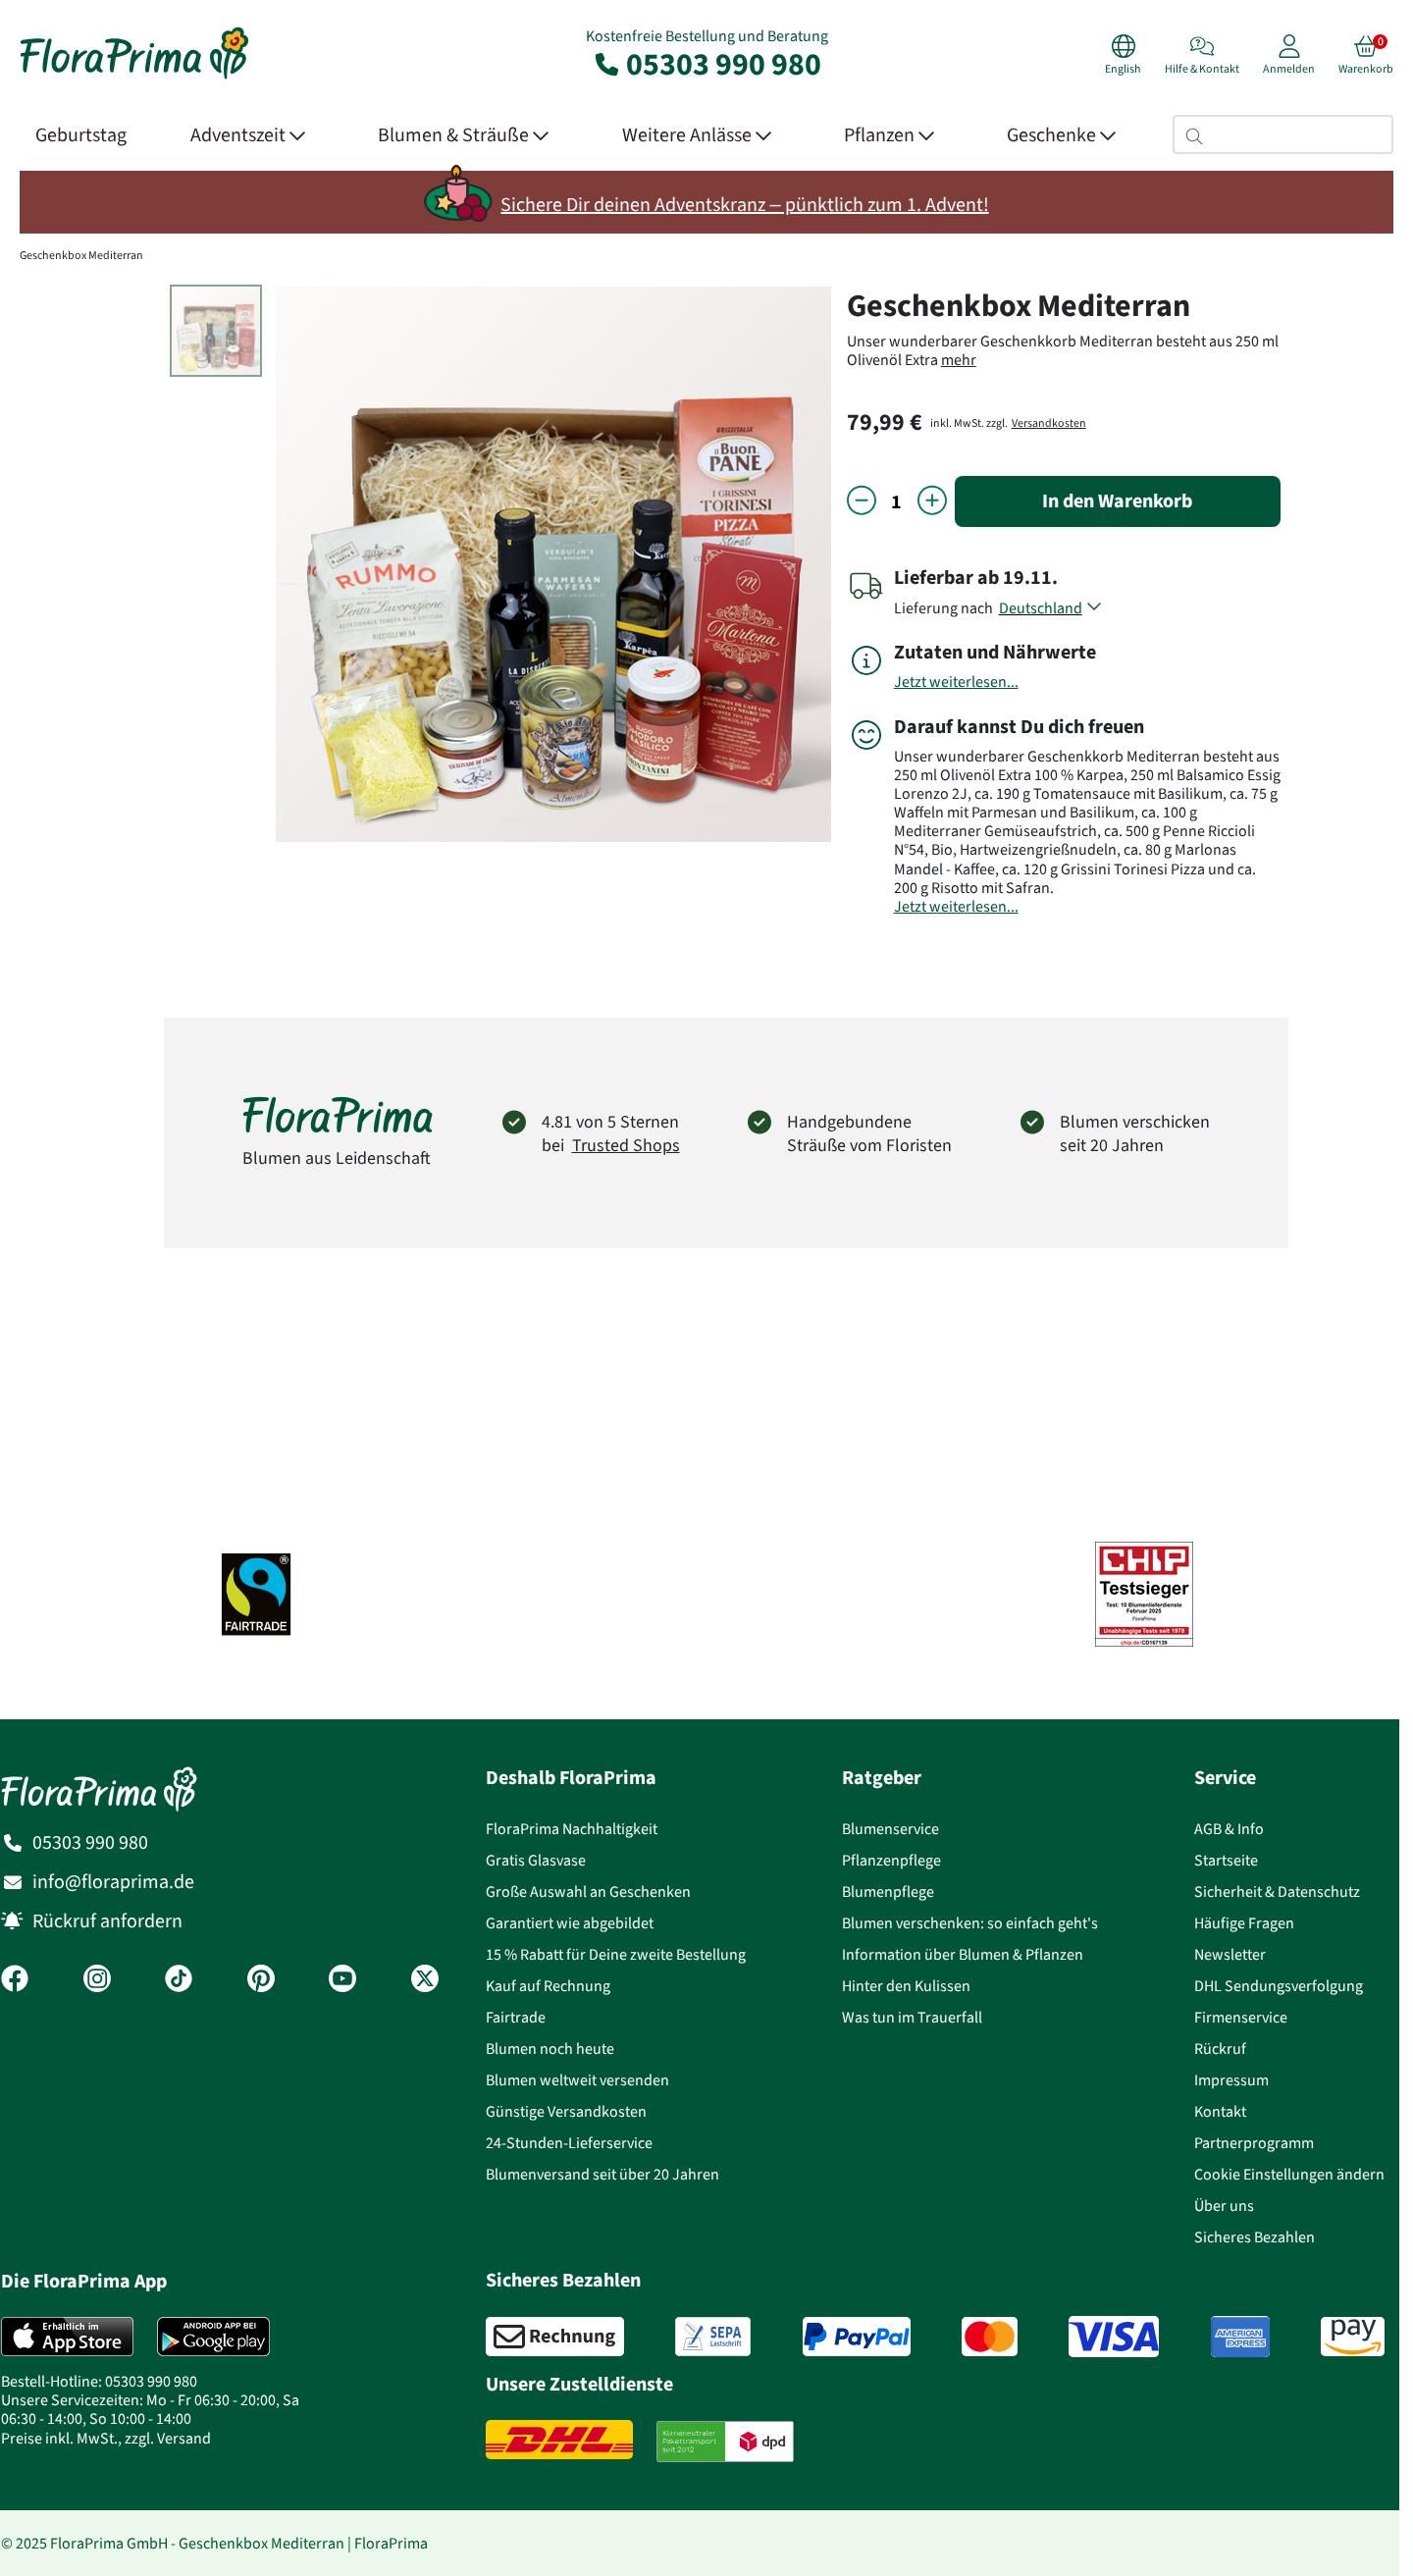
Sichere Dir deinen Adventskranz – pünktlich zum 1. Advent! (744, 204)
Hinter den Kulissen (906, 1985)
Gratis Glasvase (536, 1860)
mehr (958, 359)
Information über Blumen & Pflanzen (962, 1954)
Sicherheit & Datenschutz (1277, 1891)
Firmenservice (1240, 2017)
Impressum (1231, 2080)
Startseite (1226, 1860)
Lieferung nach (946, 608)
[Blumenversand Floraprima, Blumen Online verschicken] (134, 77)
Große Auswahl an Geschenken (588, 1891)
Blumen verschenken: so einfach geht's (970, 1923)
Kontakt (1220, 2111)
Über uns (1224, 2205)
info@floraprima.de (113, 1881)
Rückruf (1220, 2048)
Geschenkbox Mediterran (81, 255)
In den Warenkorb (1117, 501)
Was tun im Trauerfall (912, 2017)
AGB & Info (1229, 1828)
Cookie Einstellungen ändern (1289, 2174)
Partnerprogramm (1254, 2142)
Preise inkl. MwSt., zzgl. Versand (106, 2438)
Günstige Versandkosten (566, 2111)
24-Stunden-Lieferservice (569, 2142)
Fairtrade (516, 2017)
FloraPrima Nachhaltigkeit (571, 1828)
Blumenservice (890, 1828)
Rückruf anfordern (107, 1921)
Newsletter (1230, 1954)
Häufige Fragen (1244, 1923)
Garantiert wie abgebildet (570, 1923)
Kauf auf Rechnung (548, 1985)
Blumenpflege (888, 1891)
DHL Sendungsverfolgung (1278, 1985)
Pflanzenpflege (891, 1860)
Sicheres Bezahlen (1254, 2237)
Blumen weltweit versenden (577, 2080)
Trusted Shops (626, 1145)
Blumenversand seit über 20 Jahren (602, 2174)
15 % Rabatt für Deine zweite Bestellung (616, 1954)
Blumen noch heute (550, 2048)
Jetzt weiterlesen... (956, 681)
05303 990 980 (706, 63)
